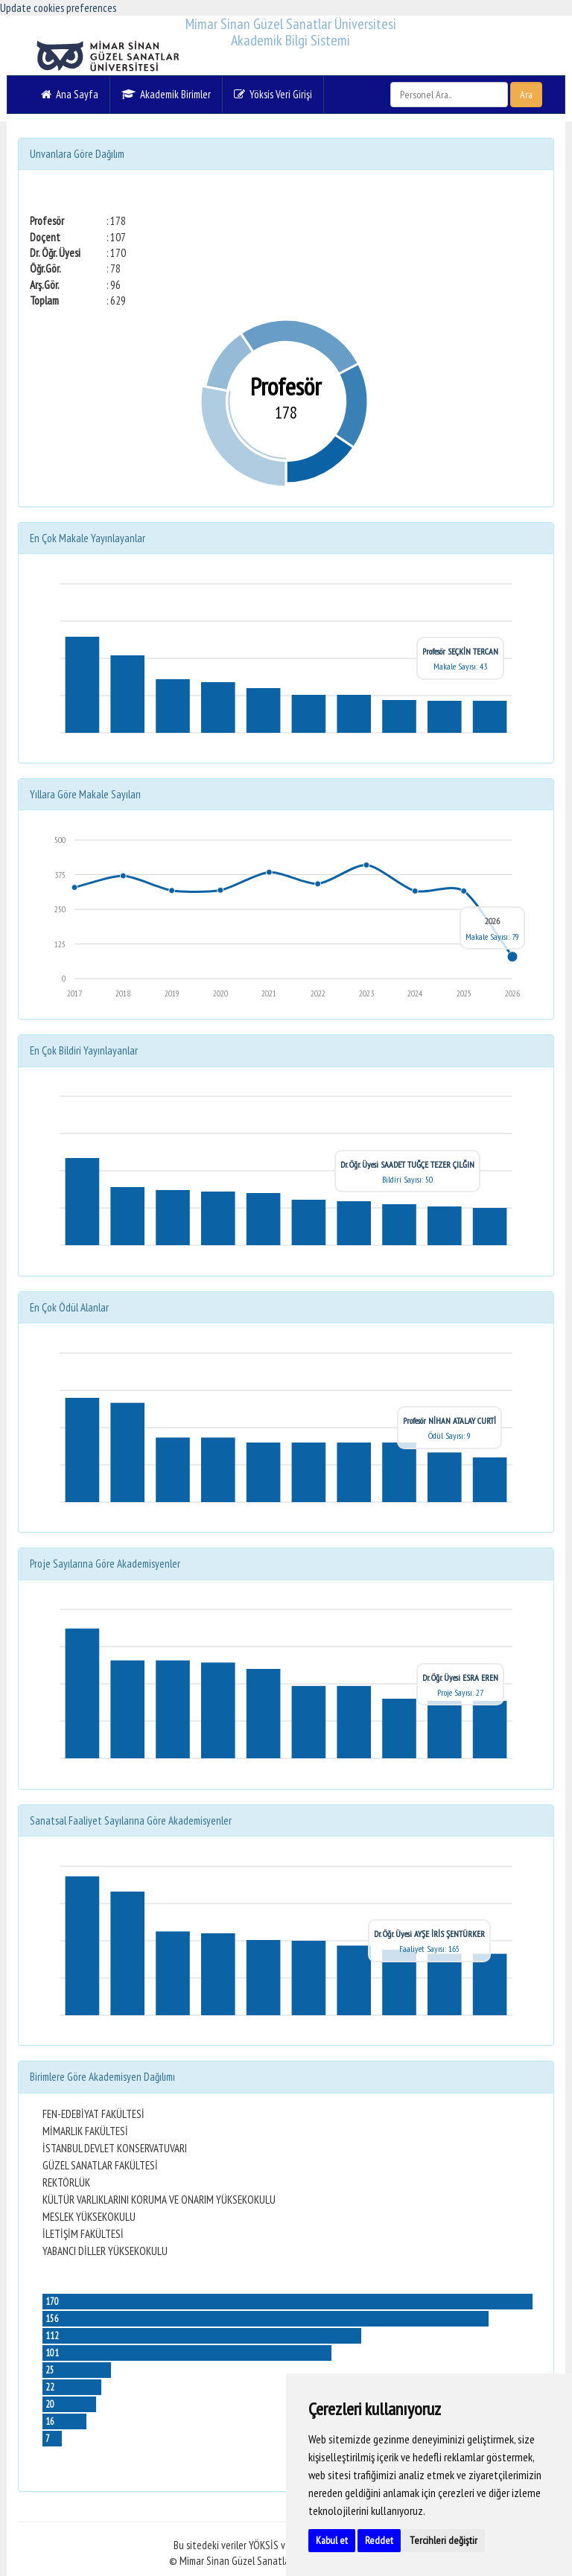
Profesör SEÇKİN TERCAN (460, 651)
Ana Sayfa (69, 94)
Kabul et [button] (332, 2540)
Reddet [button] (379, 2540)
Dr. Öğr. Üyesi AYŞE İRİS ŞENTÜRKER (429, 1933)
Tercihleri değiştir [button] (443, 2540)
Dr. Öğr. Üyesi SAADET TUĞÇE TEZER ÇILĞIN (407, 1164)
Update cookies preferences (58, 8)
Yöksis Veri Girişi (273, 94)
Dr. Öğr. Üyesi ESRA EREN (460, 1677)
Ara (526, 94)
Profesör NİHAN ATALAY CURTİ (449, 1420)
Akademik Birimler (166, 94)
